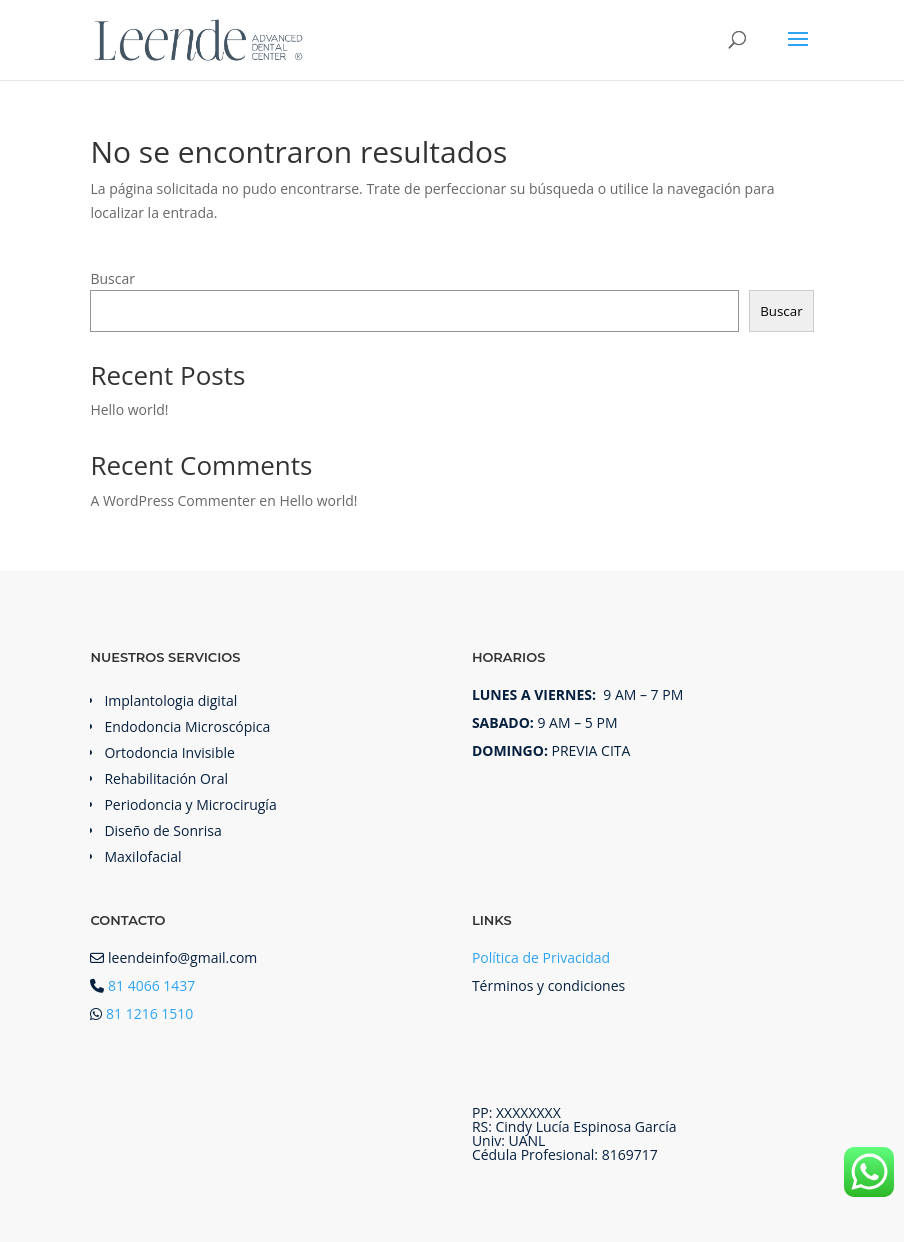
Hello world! (129, 409)
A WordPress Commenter (172, 500)
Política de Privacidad (541, 957)
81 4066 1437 (151, 985)
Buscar (112, 278)
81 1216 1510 (149, 1013)
